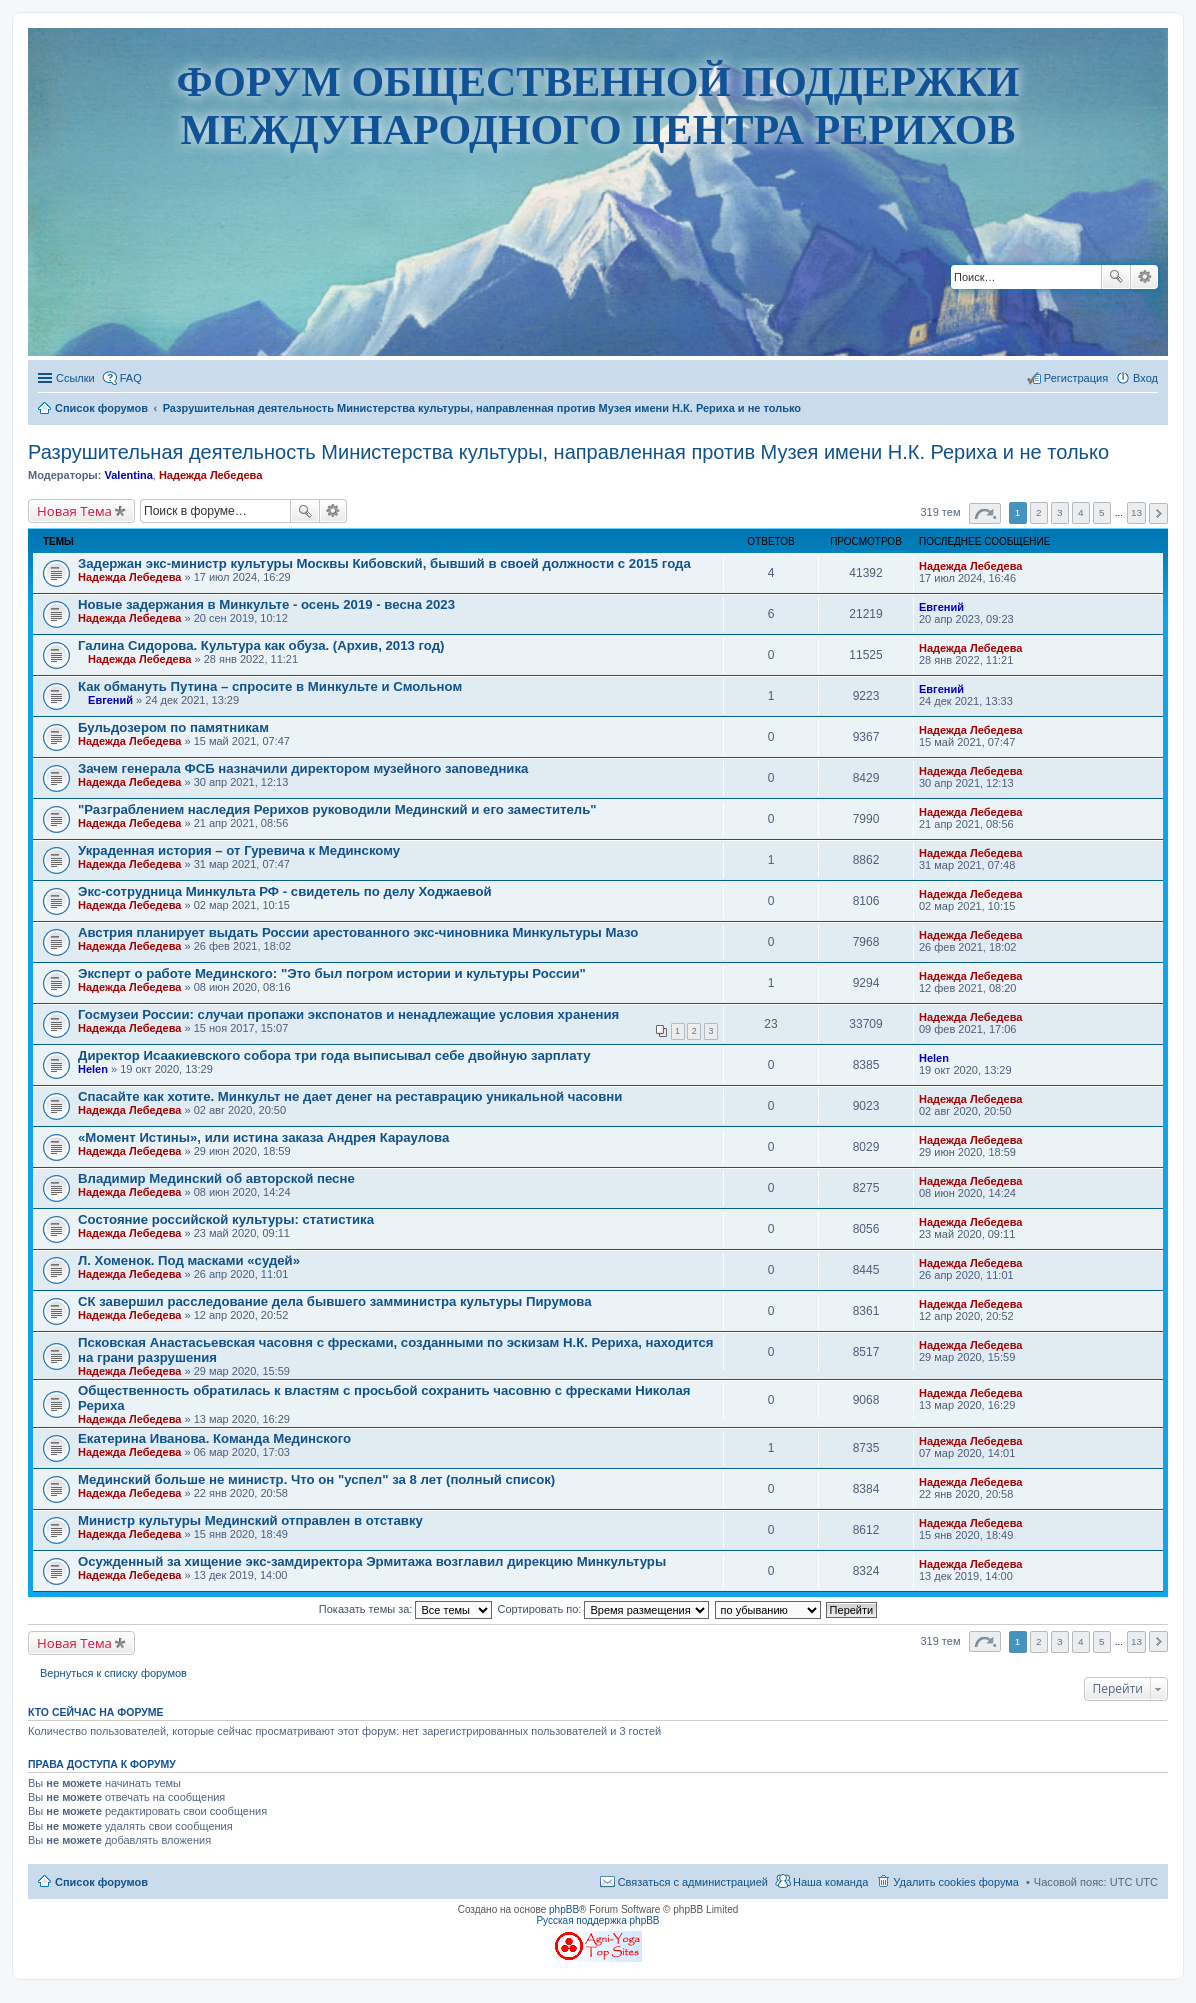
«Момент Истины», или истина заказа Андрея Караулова (263, 1137)
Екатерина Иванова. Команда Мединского (214, 1438)
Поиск (1116, 277)
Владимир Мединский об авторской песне (216, 1178)
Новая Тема (74, 511)
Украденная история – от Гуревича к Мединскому (239, 850)
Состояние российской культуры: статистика (226, 1219)
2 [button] (1039, 512)
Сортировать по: (604, 1609)
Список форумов (101, 1882)
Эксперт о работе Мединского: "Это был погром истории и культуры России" (332, 973)
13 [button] (1136, 512)
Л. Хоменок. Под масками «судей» (189, 1260)
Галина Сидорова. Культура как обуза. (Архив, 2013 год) (261, 645)
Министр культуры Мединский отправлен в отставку (250, 1520)
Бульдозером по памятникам (173, 727)
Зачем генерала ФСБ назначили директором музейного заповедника (303, 768)
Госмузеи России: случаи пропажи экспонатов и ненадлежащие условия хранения (348, 1014)
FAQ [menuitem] (131, 378)
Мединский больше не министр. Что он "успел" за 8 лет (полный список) (316, 1479)
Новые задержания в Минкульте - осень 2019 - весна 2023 (266, 604)
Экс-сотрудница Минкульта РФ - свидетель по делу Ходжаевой (285, 891)
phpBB (564, 1909)
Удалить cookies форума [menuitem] (956, 1882)
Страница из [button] (985, 513)
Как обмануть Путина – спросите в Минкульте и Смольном (270, 686)
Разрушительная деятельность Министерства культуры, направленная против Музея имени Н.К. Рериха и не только (568, 452)
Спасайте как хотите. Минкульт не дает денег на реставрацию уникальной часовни (350, 1096)
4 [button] (1081, 512)
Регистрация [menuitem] (1076, 378)
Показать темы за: (406, 1609)
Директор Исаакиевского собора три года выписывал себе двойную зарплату (334, 1055)
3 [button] (1060, 512)
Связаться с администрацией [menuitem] (693, 1882)
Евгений (941, 607)
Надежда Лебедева (210, 475)
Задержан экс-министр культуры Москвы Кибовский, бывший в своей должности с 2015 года (384, 563)
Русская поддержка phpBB (597, 1920)
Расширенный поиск (1144, 277)
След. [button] (1158, 513)
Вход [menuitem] (1145, 378)
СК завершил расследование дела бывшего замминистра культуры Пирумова (335, 1301)
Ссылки (75, 378)
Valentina (128, 475)
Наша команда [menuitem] (830, 1882)
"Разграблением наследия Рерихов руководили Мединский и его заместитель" (337, 809)
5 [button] (1102, 512)
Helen (93, 1069)
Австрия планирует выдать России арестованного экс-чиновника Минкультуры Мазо (358, 932)
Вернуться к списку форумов (113, 1673)
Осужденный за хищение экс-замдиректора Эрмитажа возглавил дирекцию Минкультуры (372, 1561)
